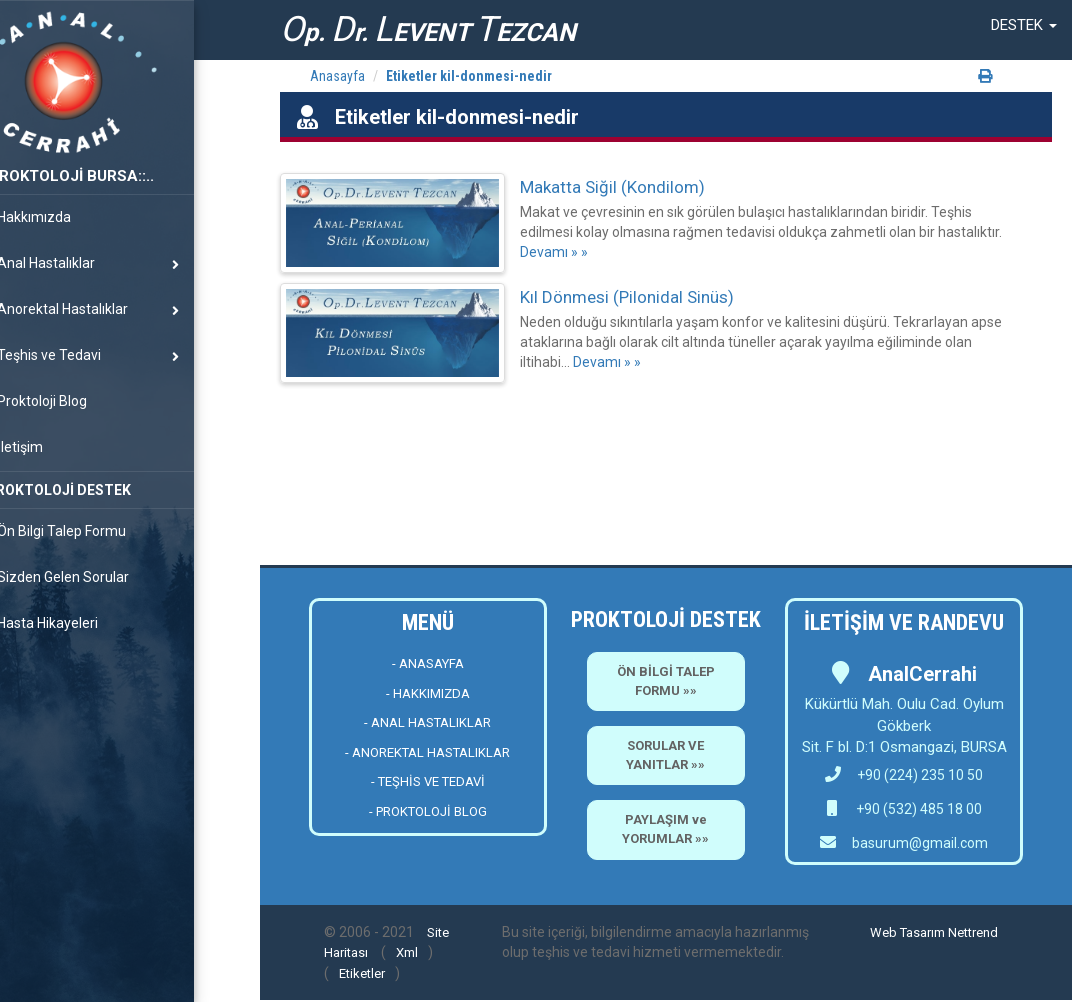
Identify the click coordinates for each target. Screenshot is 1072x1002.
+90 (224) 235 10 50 (904, 775)
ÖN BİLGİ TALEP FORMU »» (666, 681)
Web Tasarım (907, 932)
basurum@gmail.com (920, 843)
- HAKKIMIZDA (428, 693)
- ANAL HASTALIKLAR (427, 722)
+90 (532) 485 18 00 (917, 809)
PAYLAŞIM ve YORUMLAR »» (665, 829)
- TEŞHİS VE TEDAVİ (428, 781)
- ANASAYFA (428, 663)
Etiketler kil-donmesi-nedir (469, 76)
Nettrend (973, 932)
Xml (407, 952)
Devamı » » (554, 252)
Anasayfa (337, 76)
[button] (1024, 25)
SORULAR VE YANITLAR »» (665, 755)
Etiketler (362, 973)
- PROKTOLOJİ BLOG (428, 811)
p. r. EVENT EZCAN (428, 29)
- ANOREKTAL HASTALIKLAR (427, 752)
